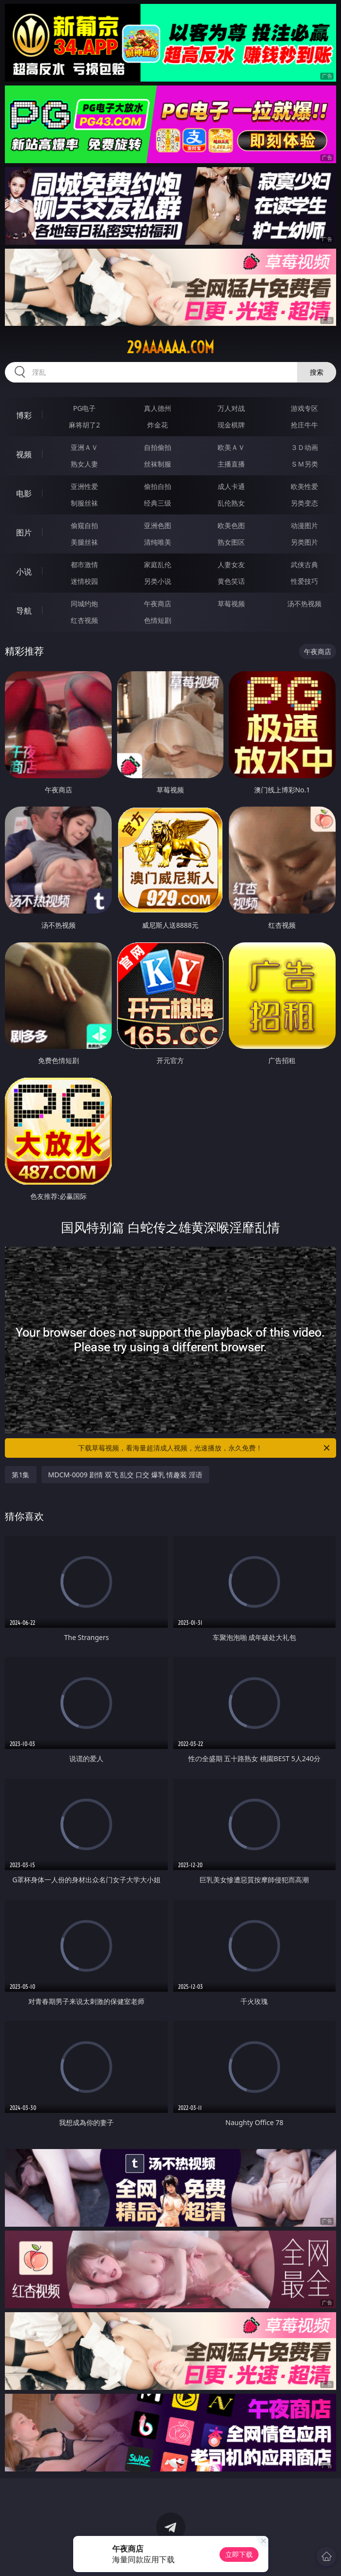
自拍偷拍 (157, 447)
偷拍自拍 (157, 486)
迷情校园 (84, 581)
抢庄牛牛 (304, 424)
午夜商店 (157, 603)
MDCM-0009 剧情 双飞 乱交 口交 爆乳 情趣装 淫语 (125, 1474)
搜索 (316, 372)
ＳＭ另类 (304, 463)
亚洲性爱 (84, 486)
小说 (24, 571)
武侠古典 (304, 564)
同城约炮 (84, 603)
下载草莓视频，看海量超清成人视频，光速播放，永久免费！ (204, 1448)
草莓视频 (231, 603)
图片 (24, 532)
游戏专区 (304, 408)
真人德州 (157, 408)
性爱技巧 (304, 581)
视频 (24, 454)
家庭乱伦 (157, 564)
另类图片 (304, 542)
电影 (24, 493)
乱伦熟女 (231, 503)
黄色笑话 (231, 581)
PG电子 (84, 408)
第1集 (20, 1474)
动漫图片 (304, 525)
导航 (24, 610)
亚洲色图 (157, 525)
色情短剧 (157, 620)
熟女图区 (231, 542)
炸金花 (157, 424)
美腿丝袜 (84, 542)
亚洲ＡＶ (84, 447)
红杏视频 (84, 620)
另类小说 (157, 581)
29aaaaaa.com (170, 347)
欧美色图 (231, 525)
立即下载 (239, 2554)
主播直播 (231, 463)
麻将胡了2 (84, 424)
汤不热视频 (304, 603)
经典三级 (157, 503)
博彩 (24, 415)
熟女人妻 (84, 463)
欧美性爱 (304, 486)
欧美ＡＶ (231, 447)
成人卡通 (231, 486)
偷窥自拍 (84, 525)
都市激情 (84, 564)
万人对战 (231, 408)
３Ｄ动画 (304, 447)
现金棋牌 (231, 424)
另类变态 (304, 503)
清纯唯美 (157, 542)
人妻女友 (231, 564)
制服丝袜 (84, 503)
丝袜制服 (157, 463)
